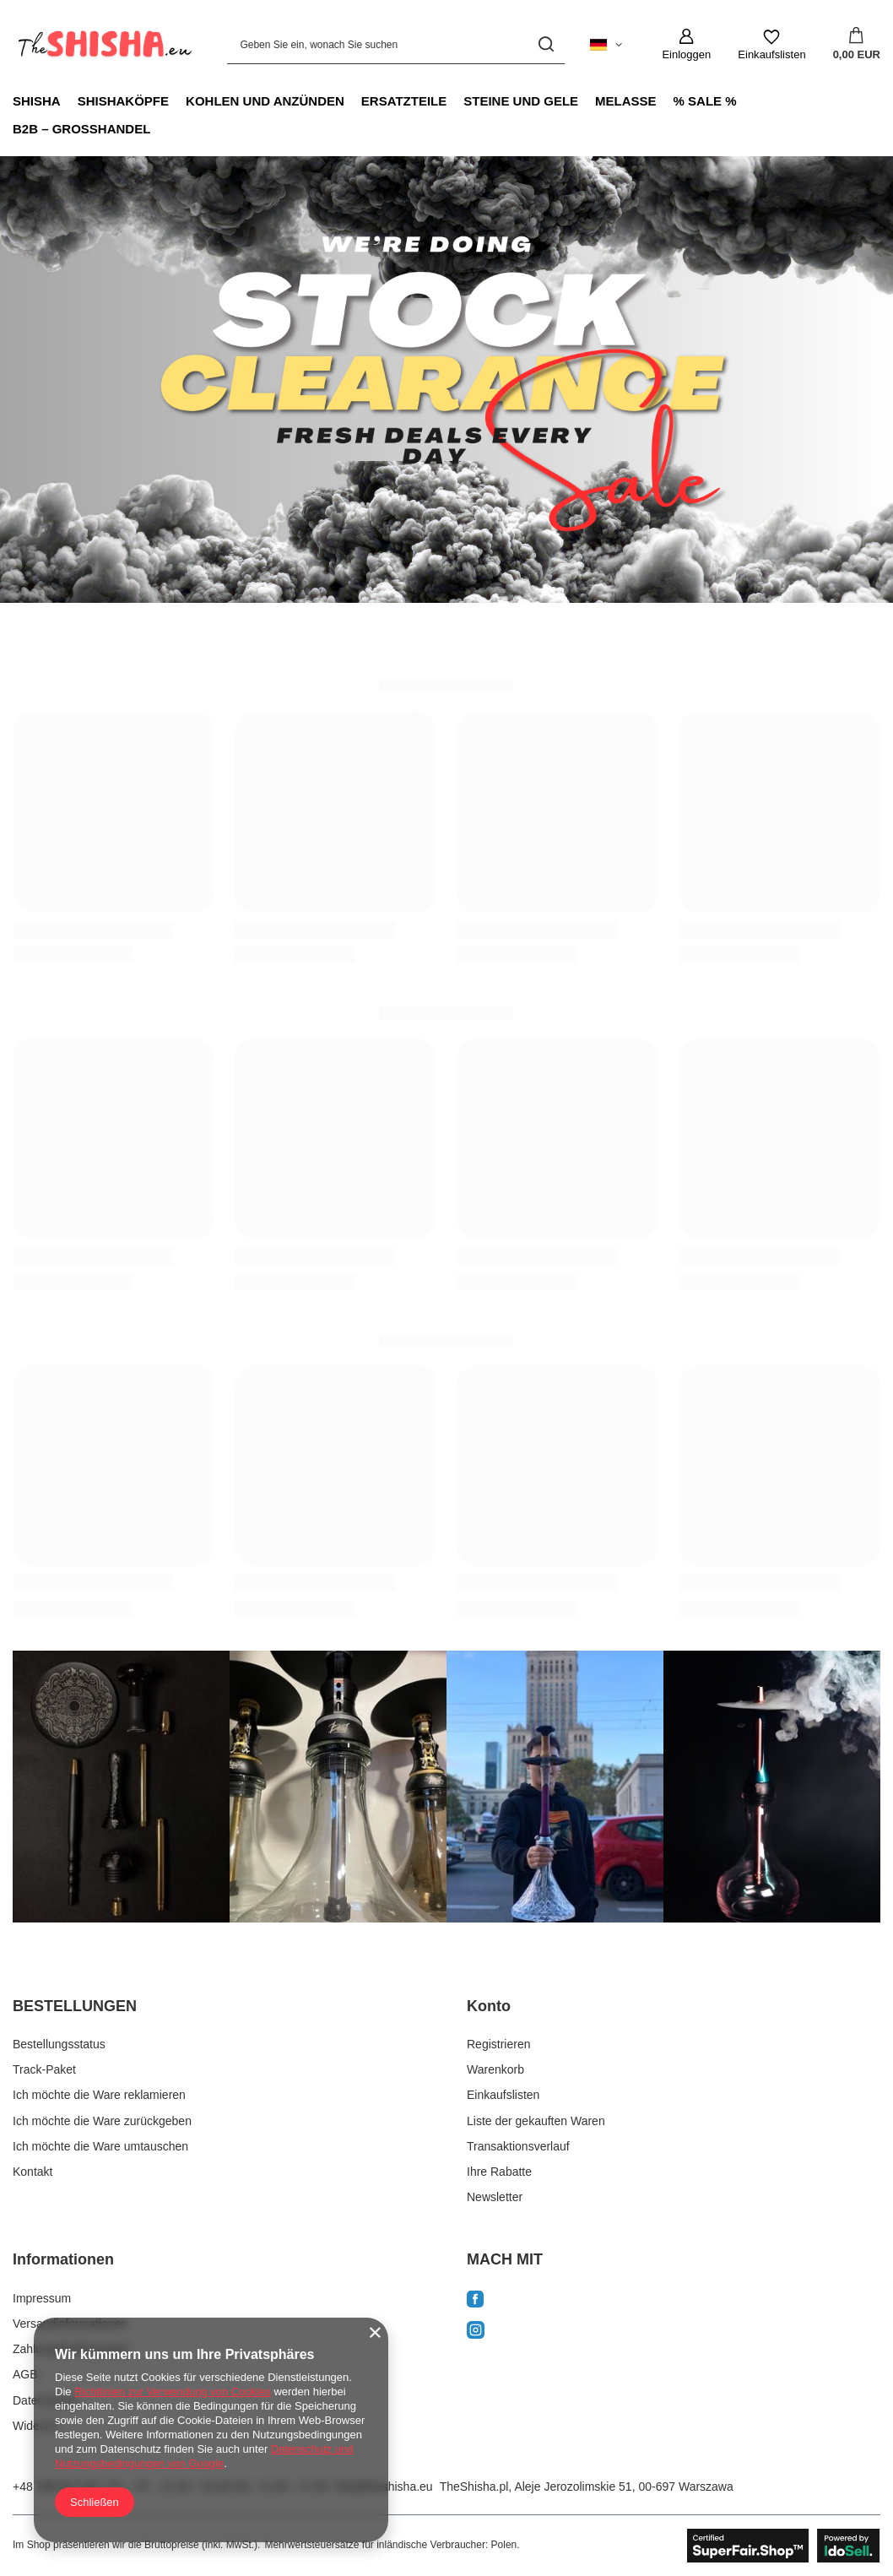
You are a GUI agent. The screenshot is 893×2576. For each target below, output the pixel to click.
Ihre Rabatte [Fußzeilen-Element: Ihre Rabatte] (499, 2171)
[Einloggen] (686, 44)
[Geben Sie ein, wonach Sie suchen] (396, 44)
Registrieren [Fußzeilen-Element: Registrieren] (498, 2044)
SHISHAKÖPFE (123, 101)
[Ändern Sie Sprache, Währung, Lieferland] (606, 45)
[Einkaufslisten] (771, 44)
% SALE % (705, 101)
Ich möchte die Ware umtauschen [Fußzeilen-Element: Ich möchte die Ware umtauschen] (100, 2146)
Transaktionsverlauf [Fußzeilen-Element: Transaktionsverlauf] (518, 2146)
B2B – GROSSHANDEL (81, 129)
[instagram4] (771, 1787)
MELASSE (626, 101)
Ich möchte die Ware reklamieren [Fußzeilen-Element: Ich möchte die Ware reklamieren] (99, 2094)
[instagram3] (554, 1787)
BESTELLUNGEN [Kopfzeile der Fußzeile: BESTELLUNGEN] (75, 2006)
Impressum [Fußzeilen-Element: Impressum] (42, 2298)
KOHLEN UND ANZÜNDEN (265, 101)
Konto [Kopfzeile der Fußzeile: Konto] (489, 2006)
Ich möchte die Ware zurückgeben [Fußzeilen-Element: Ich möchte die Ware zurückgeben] (102, 2121)
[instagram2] (338, 1787)
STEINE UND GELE (520, 101)
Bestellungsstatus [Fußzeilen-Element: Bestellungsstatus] (59, 2044)
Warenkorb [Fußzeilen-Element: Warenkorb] (495, 2069)
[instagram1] (121, 1787)
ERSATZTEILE (403, 101)
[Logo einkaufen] (103, 45)
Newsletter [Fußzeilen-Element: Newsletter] (494, 2197)
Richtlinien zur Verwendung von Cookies (172, 2391)
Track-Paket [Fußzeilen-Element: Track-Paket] (44, 2069)
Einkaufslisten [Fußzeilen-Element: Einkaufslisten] (503, 2094)
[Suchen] (546, 44)
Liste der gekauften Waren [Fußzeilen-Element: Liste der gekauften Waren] (536, 2121)
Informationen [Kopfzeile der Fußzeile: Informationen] (63, 2259)
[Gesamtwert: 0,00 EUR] (856, 44)
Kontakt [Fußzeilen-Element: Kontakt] (32, 2171)
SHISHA (37, 101)
